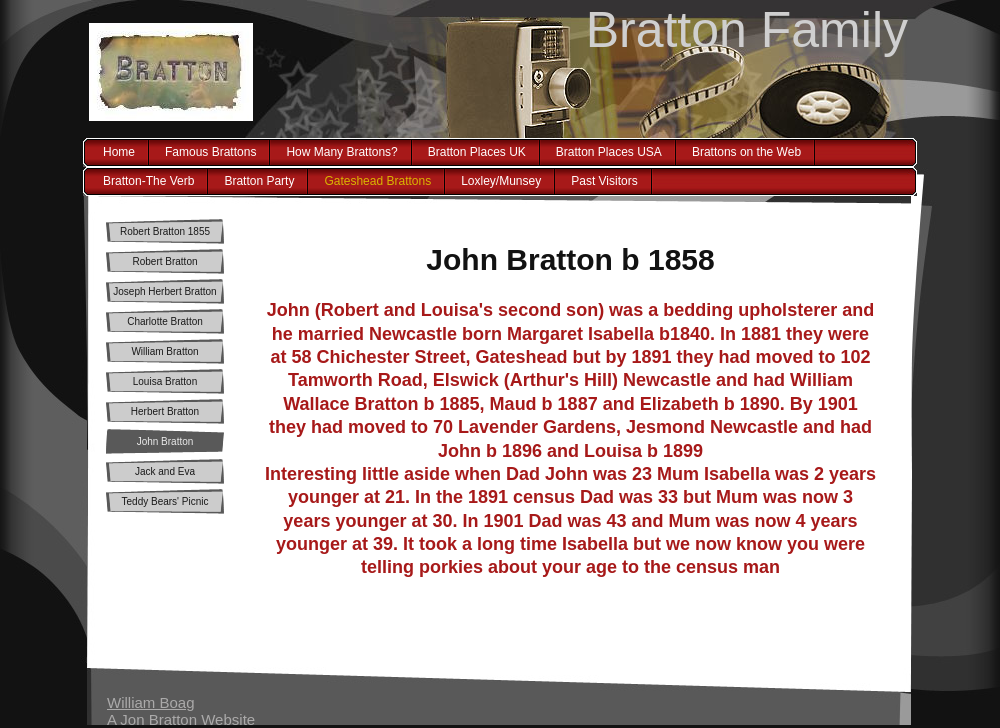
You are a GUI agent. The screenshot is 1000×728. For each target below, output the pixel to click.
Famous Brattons (210, 152)
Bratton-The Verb (148, 181)
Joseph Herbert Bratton (164, 291)
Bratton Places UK (477, 152)
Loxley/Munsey (501, 181)
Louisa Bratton (165, 381)
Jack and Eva (165, 471)
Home (119, 152)
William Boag (151, 702)
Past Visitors (604, 181)
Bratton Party (259, 181)
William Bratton (164, 351)
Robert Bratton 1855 (165, 231)
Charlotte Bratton (165, 321)
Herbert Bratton (165, 411)
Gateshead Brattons (377, 181)
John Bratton (165, 441)
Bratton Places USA (609, 152)
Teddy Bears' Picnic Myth (165, 505)
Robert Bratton (164, 261)
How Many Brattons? (341, 152)
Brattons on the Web (746, 152)
